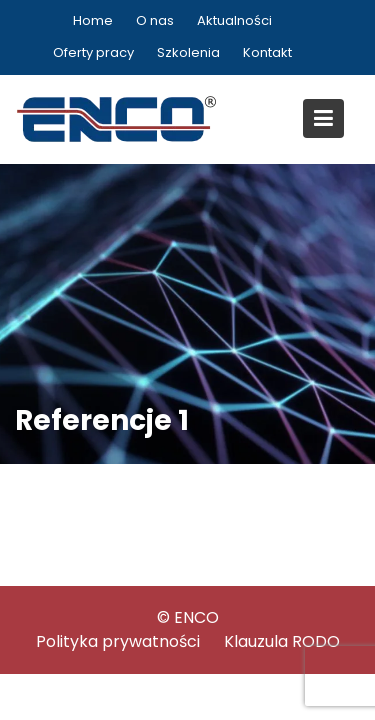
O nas (155, 20)
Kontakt (267, 52)
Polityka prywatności (118, 641)
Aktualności (234, 20)
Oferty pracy (93, 52)
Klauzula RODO (282, 641)
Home (93, 20)
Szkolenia (188, 52)
